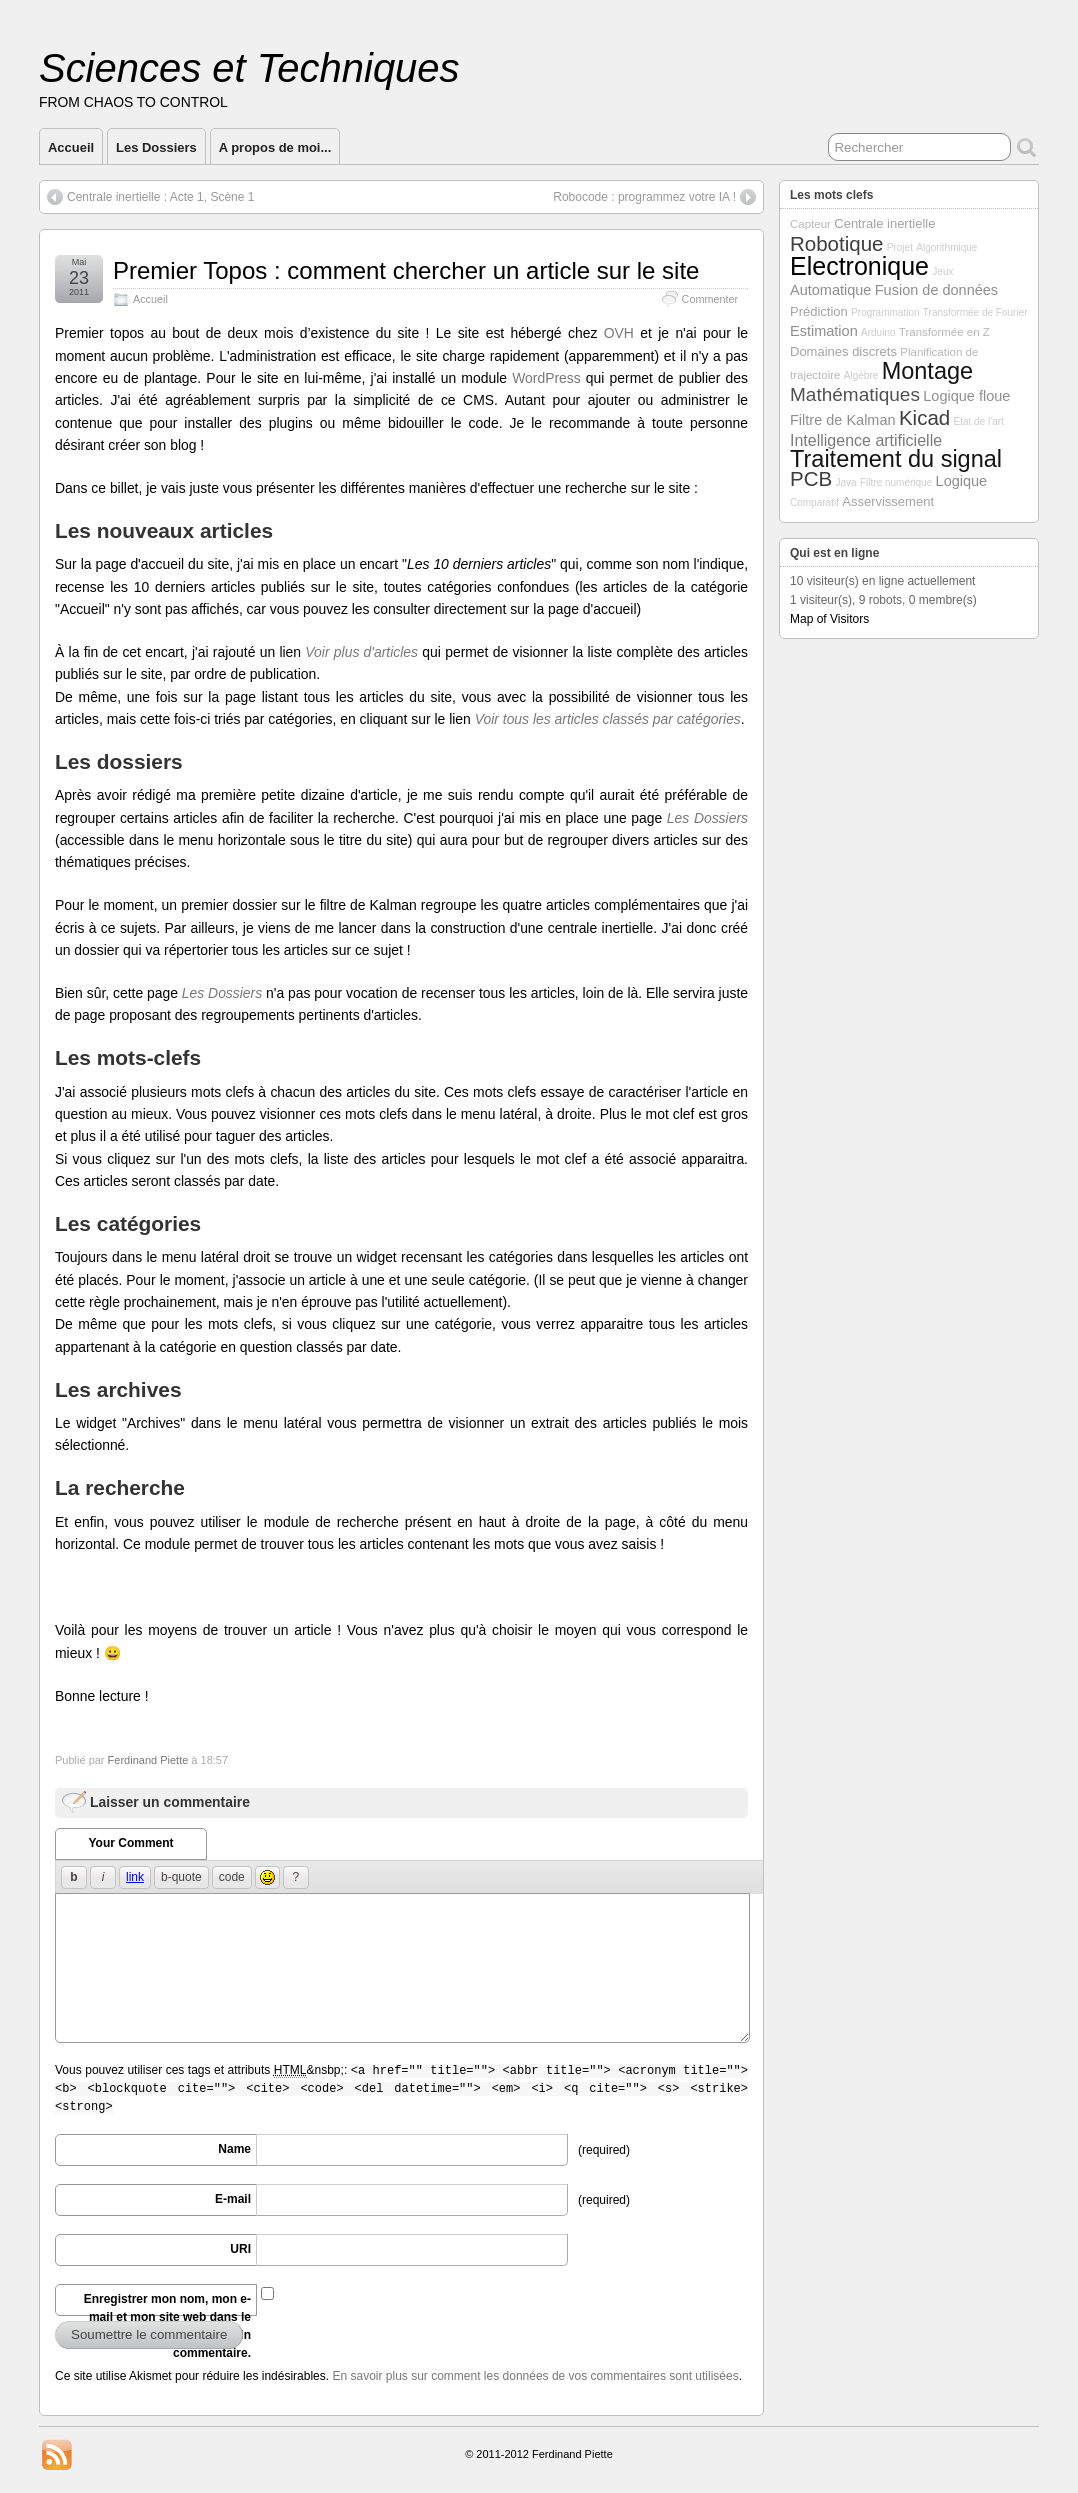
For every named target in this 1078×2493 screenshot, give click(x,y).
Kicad (924, 417)
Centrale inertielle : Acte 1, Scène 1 (160, 197)
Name (234, 2149)
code (232, 1877)
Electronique (859, 266)
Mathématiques (855, 394)
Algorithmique (946, 247)
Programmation (885, 312)
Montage (927, 371)
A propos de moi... (275, 147)
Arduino (878, 332)
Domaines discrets (843, 351)
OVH (619, 333)
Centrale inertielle (884, 223)
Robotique (836, 243)
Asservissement (888, 501)
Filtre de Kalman (843, 420)
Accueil (71, 147)
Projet (900, 247)
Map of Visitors (829, 619)
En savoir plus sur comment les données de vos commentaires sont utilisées (535, 2376)
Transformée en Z (944, 332)
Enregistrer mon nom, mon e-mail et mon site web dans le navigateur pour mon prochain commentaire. (164, 2304)
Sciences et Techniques (249, 68)
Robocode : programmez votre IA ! (644, 197)
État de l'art (979, 421)
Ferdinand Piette (148, 1760)
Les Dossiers (156, 147)
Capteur (810, 224)
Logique (962, 481)
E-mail (233, 2199)
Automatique (830, 290)
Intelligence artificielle (866, 440)
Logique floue (966, 396)
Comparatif (814, 502)
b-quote (181, 1877)
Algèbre (861, 375)
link (135, 1877)
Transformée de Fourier (975, 312)
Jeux (942, 271)
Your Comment (130, 1843)
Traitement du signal (896, 459)
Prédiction (819, 311)
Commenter (710, 299)
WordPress (546, 378)
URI (240, 2249)
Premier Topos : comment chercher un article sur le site (406, 270)
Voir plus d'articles (361, 652)
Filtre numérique (896, 482)
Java (846, 482)
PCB (811, 478)
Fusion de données (936, 290)
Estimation (824, 331)
